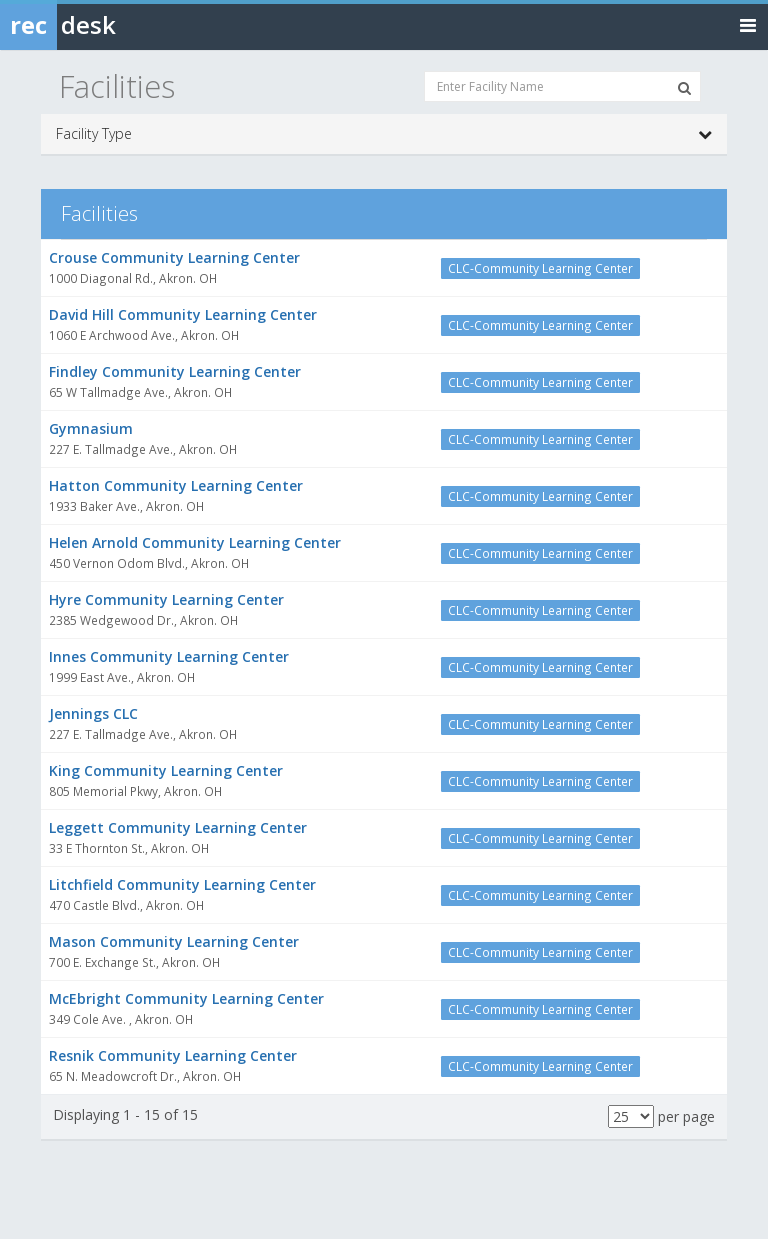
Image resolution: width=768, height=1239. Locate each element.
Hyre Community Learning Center (166, 599)
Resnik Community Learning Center (173, 1055)
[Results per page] (631, 1116)
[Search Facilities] (684, 88)
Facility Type (384, 134)
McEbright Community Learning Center (186, 998)
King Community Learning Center (166, 770)
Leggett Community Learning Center (178, 827)
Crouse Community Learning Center (174, 257)
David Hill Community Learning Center (183, 314)
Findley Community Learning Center (175, 371)
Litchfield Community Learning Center (182, 884)
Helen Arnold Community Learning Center (195, 542)
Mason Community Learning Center (174, 941)
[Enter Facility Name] (562, 86)
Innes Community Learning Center (169, 656)
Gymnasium (91, 428)
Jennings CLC (93, 713)
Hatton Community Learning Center (176, 485)
